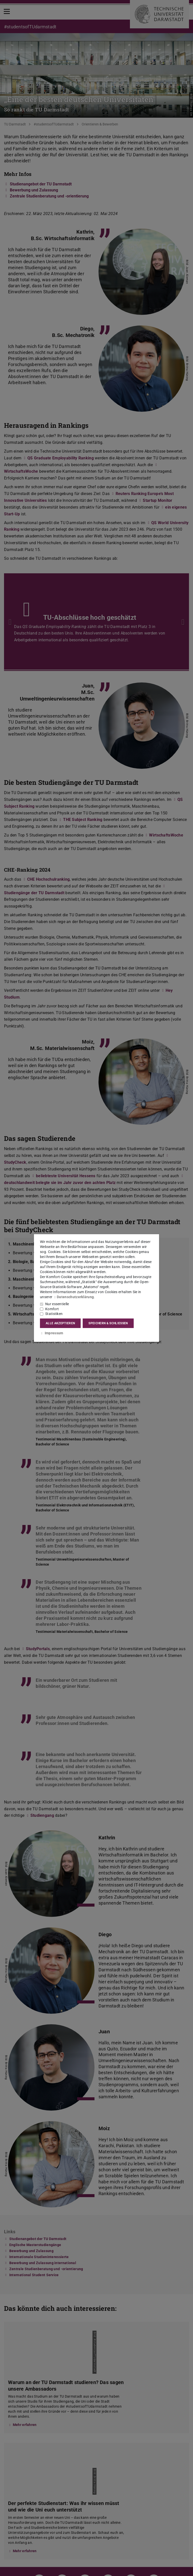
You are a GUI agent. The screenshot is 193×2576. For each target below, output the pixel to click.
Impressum (51, 1333)
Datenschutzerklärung (73, 1297)
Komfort (52, 1309)
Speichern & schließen (108, 1323)
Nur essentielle (57, 1304)
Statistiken (54, 1314)
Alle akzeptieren (60, 1323)
